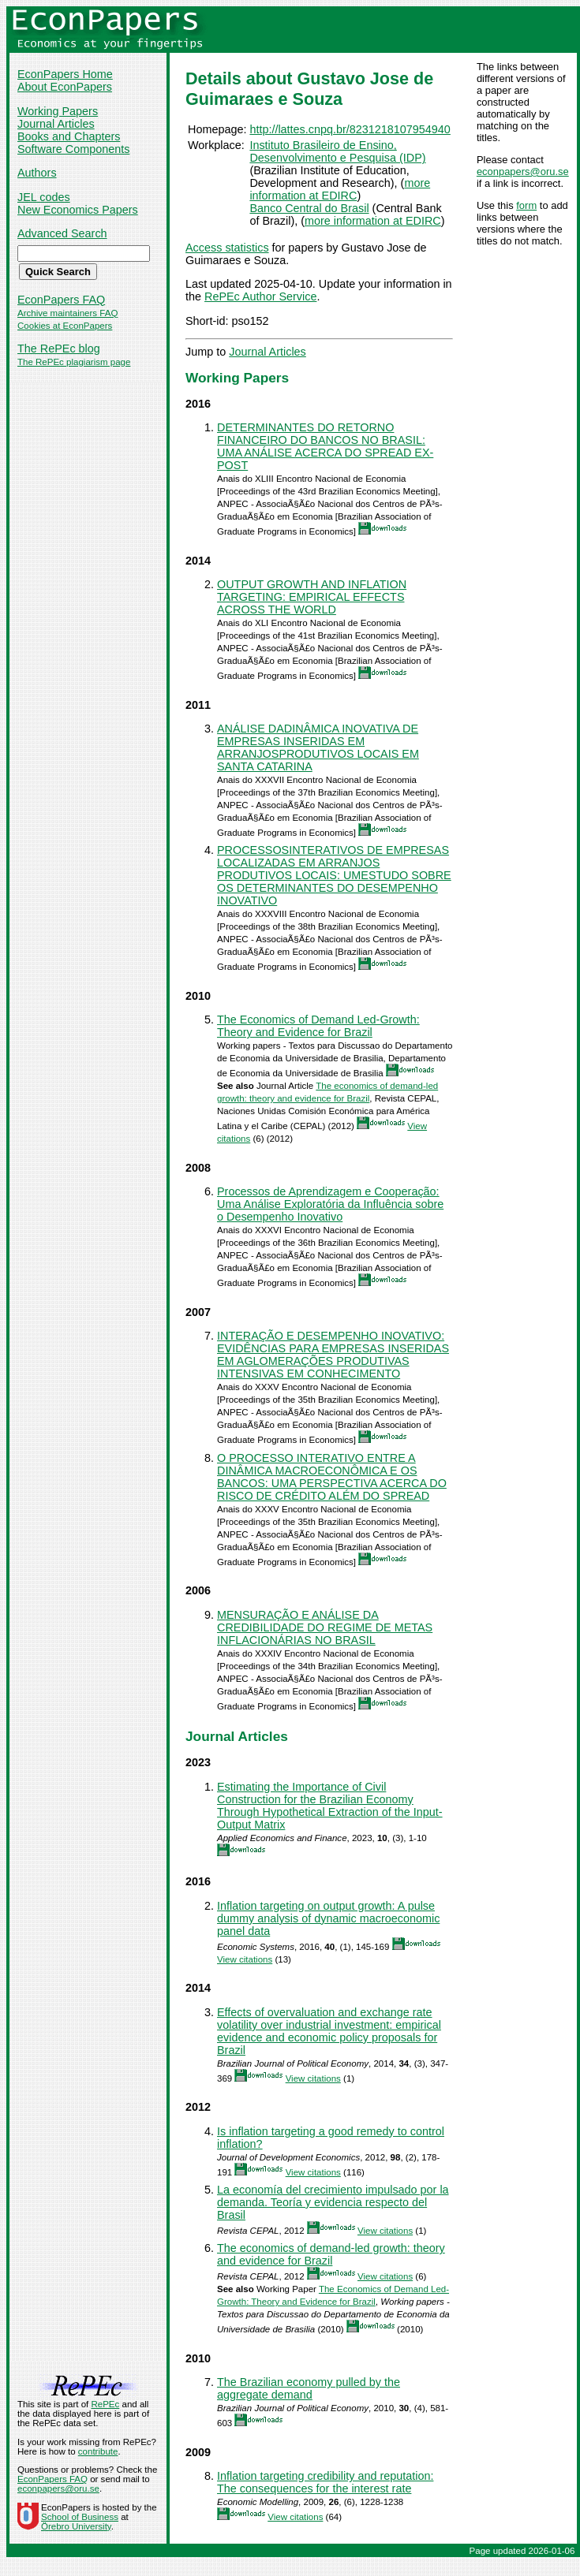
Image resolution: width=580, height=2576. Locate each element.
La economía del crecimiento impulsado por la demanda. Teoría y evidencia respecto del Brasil (333, 2202)
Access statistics (227, 247)
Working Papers (57, 111)
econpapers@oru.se (523, 171)
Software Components (73, 149)
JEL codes (43, 197)
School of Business (79, 2517)
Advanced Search (62, 233)
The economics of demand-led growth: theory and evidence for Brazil (331, 2254)
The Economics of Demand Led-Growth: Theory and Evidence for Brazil (318, 1025)
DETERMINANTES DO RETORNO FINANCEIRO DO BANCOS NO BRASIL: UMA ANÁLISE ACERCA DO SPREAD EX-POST (325, 446)
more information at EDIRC (339, 189)
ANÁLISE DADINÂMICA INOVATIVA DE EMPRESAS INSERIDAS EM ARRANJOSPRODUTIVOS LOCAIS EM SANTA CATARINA (318, 747)
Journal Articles (56, 123)
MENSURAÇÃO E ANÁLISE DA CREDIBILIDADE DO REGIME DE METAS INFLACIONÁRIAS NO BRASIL (324, 1627)
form (526, 205)
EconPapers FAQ (61, 299)
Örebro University (76, 2526)
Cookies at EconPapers (64, 325)
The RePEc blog (58, 348)
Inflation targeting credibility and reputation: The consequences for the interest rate (325, 2482)
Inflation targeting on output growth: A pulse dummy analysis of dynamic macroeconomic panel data (328, 1918)
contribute (98, 2451)
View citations (244, 1959)
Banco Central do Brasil (309, 208)
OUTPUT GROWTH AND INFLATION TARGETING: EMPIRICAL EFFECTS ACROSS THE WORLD (311, 597)
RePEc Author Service (260, 296)
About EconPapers (64, 86)
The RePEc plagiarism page (73, 362)
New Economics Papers (77, 209)
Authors (37, 172)
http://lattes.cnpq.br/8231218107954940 (349, 129)
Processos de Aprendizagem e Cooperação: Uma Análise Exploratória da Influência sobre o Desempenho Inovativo (330, 1204)
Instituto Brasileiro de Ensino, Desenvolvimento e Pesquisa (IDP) (337, 151)
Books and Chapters (68, 136)
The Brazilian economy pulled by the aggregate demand (308, 2388)
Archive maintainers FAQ (67, 313)
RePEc (105, 2404)
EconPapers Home (65, 74)
